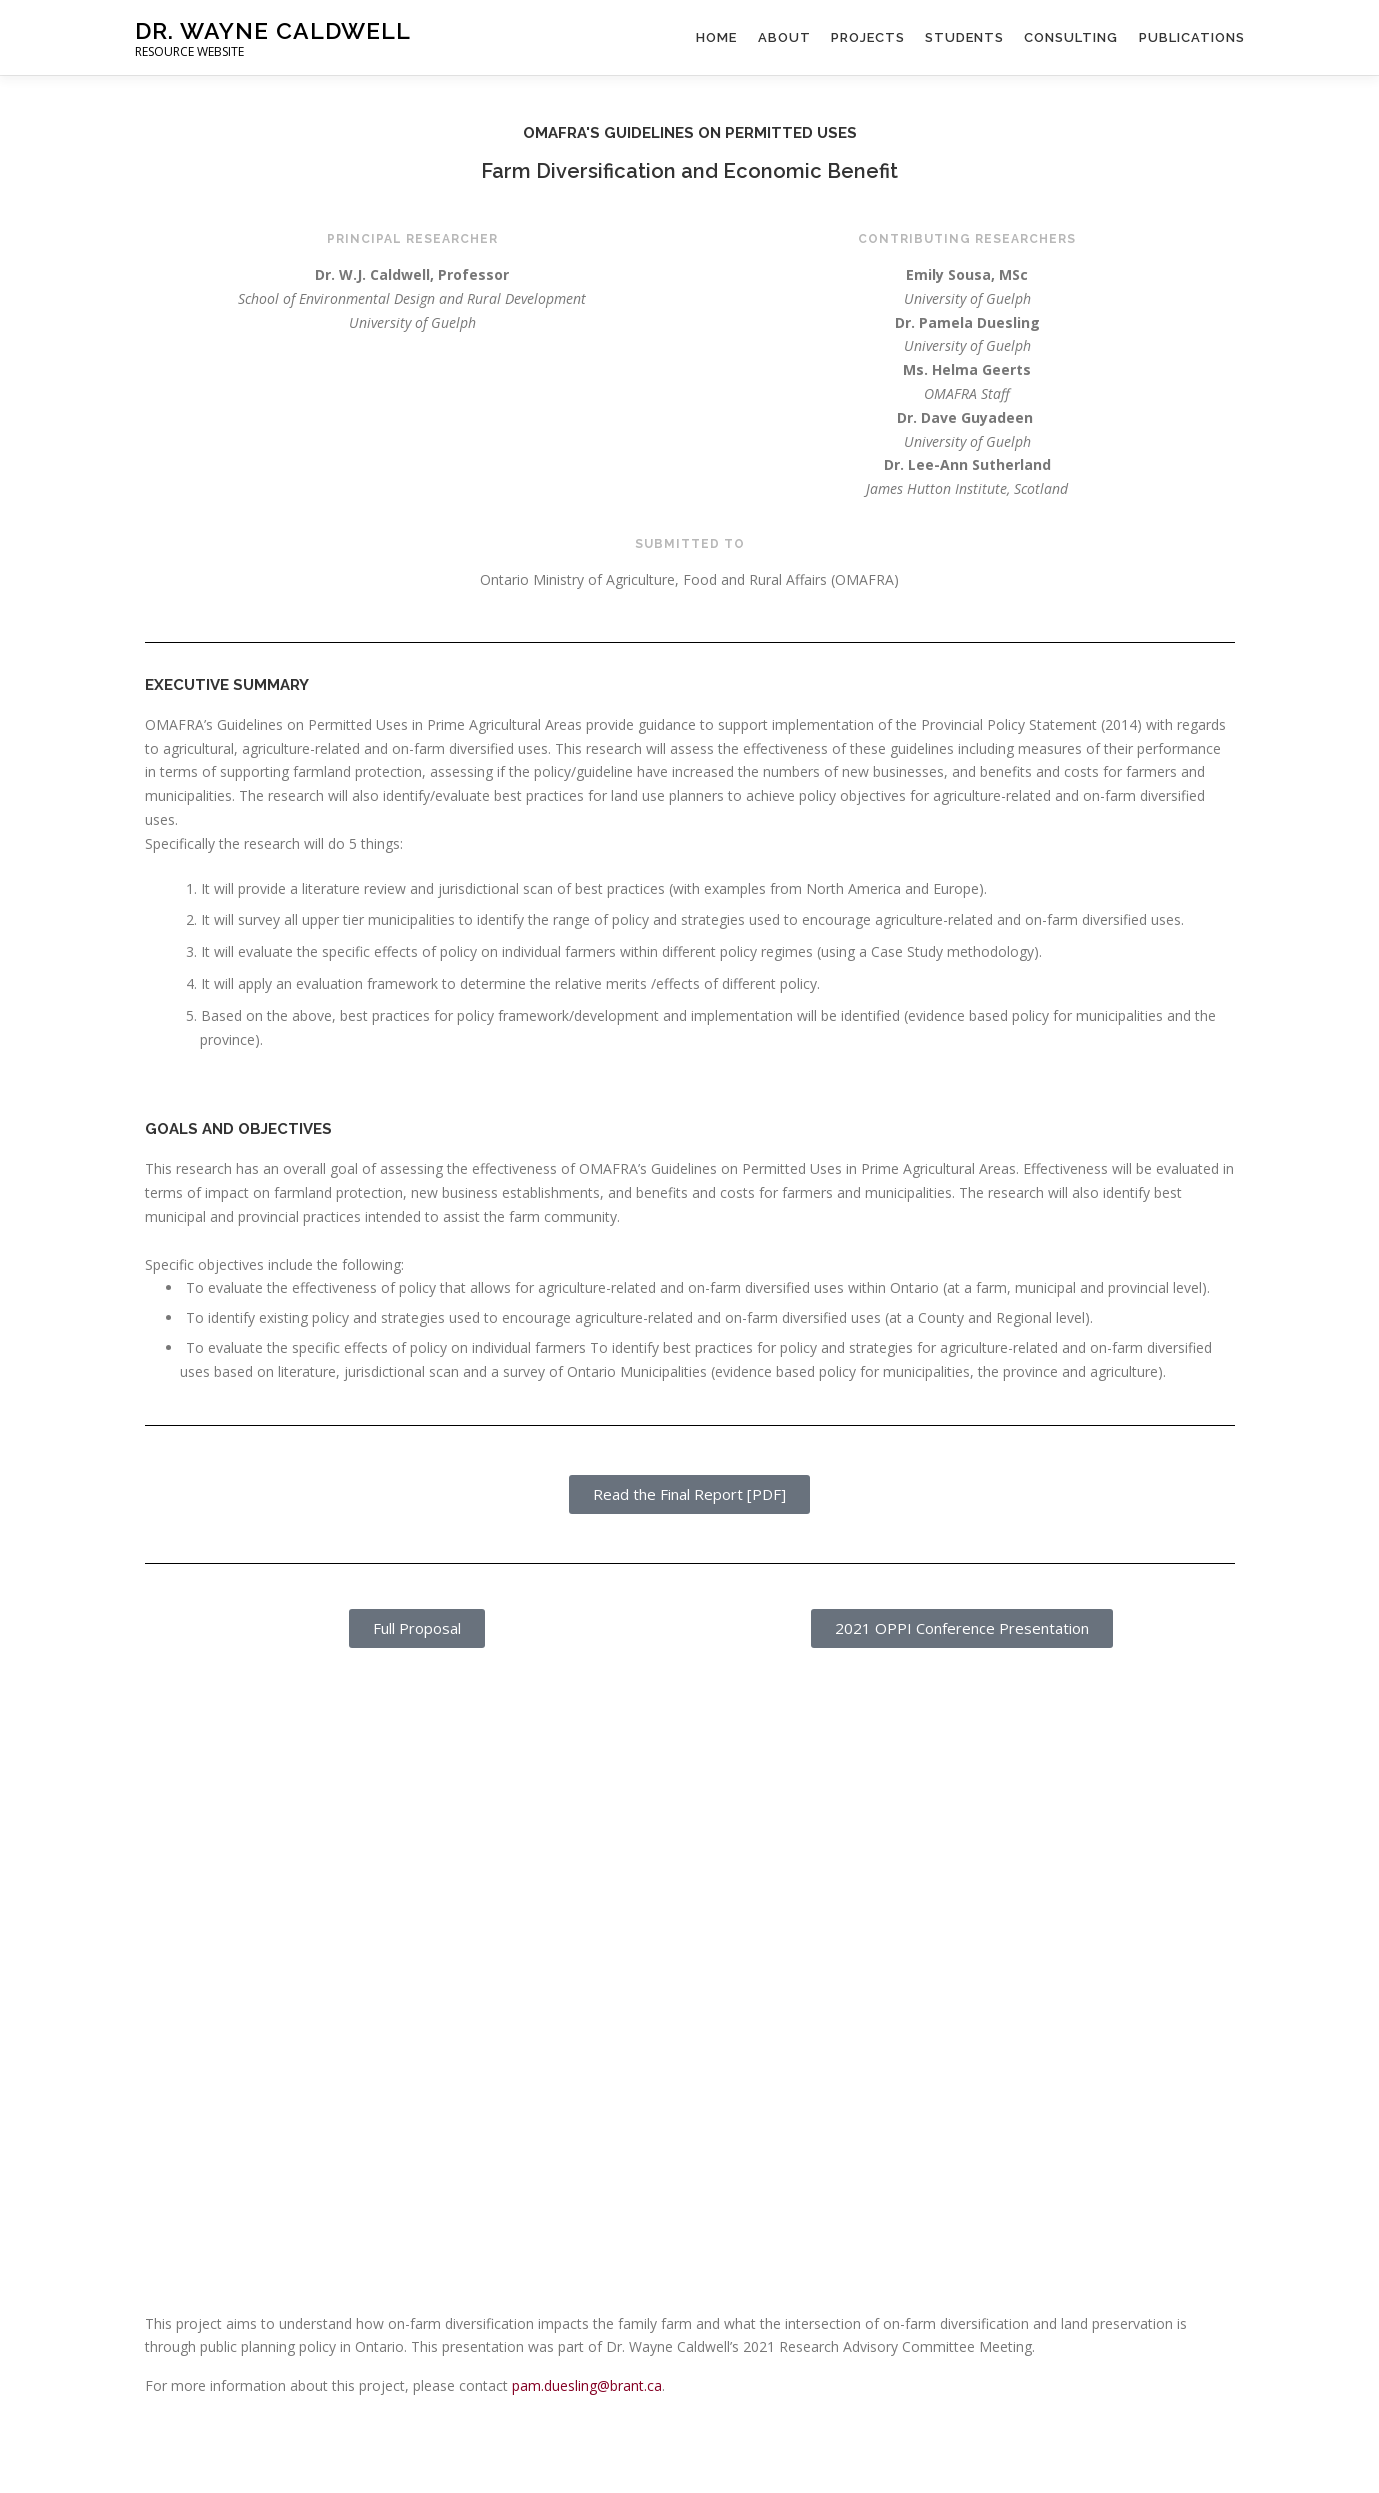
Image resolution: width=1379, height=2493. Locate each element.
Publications (1192, 37)
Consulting (1072, 37)
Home (718, 37)
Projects (869, 37)
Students (965, 37)
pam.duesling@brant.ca (587, 2385)
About (785, 37)
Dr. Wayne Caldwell (273, 30)
